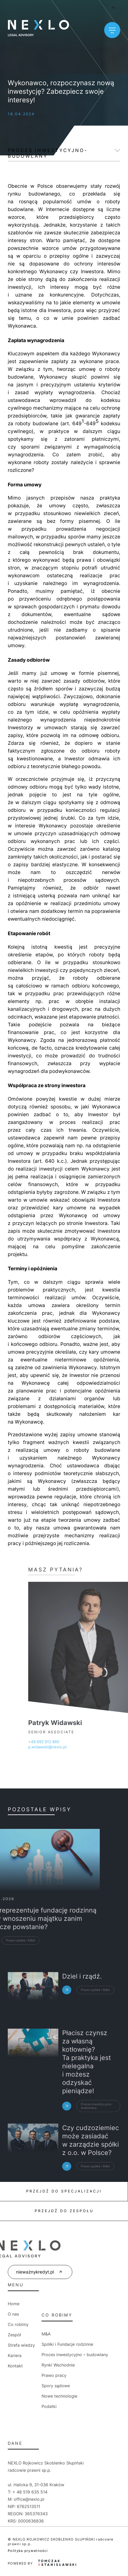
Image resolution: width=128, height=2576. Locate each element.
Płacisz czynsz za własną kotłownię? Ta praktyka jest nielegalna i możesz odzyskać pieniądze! (86, 2114)
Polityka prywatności (28, 2551)
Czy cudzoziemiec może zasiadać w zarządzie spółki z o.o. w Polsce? (90, 2170)
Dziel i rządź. (82, 1994)
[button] (10, 2565)
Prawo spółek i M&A (95, 2008)
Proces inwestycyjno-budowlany (48, 153)
